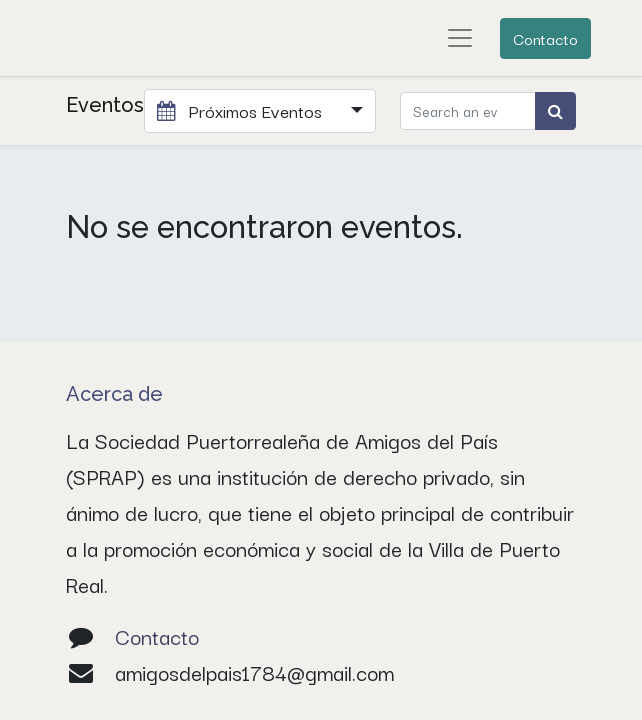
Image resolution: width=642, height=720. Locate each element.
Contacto (545, 38)
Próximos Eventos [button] (242, 110)
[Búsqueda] (555, 111)
